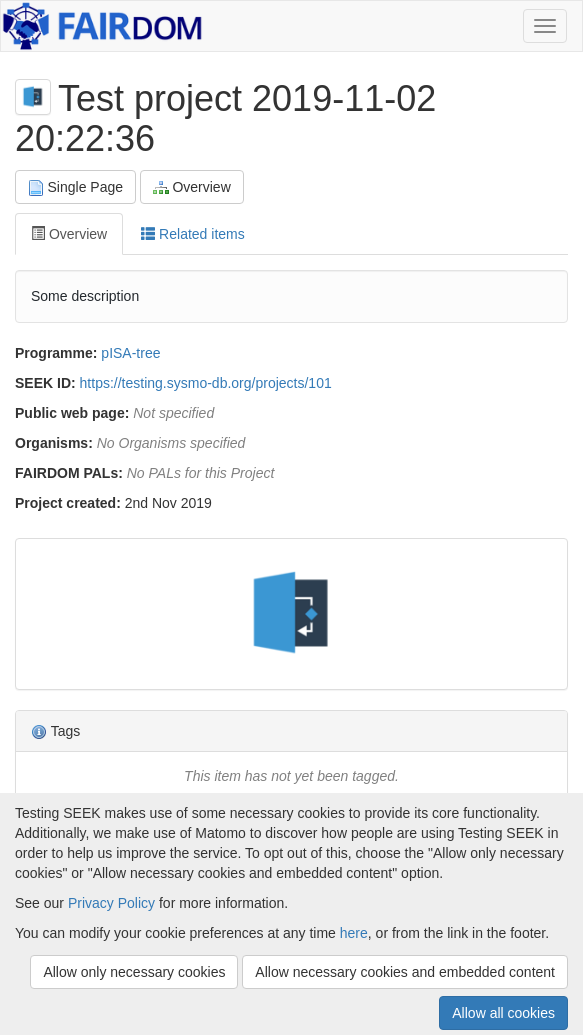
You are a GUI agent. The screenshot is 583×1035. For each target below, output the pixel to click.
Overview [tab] (69, 234)
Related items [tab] (192, 234)
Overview (192, 187)
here (354, 933)
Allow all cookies (503, 1013)
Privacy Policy (111, 903)
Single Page (75, 187)
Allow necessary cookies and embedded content (405, 972)
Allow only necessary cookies (134, 972)
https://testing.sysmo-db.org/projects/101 (206, 383)
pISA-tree (130, 353)
